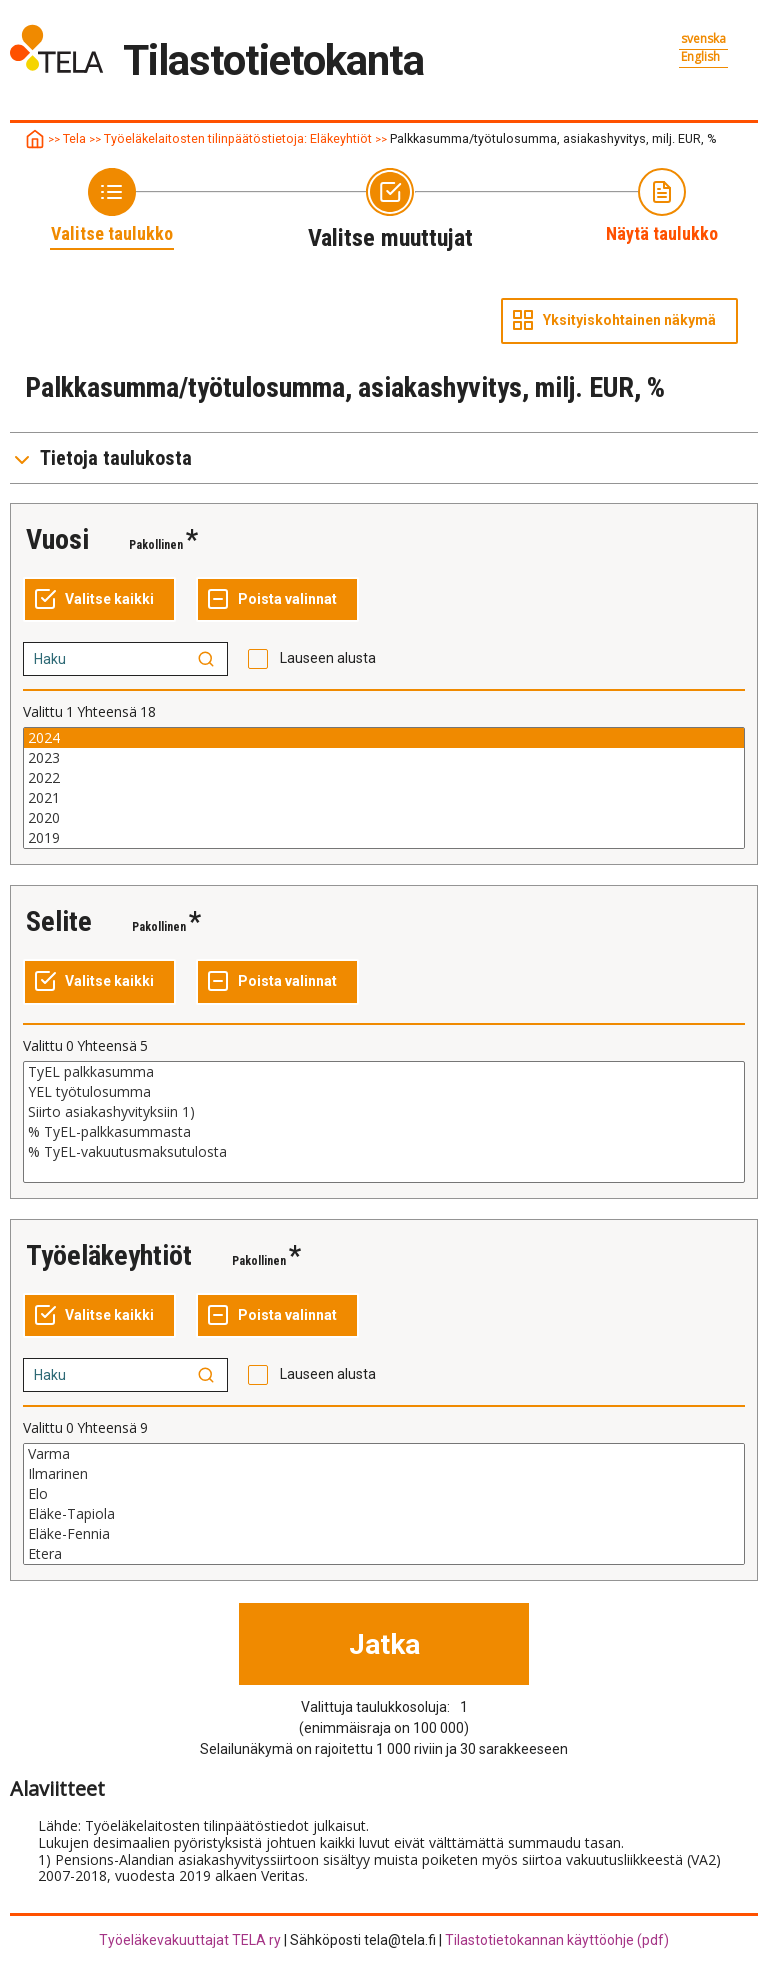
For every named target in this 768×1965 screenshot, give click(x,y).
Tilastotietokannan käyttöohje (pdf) (557, 1940)
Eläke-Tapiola (384, 1514)
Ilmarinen (384, 1474)
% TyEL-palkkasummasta (384, 1132)
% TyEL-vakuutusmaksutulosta (384, 1152)
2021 (384, 798)
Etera (384, 1554)
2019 (384, 838)
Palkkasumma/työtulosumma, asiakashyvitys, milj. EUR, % (553, 138)
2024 (384, 738)
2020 (384, 818)
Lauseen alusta (328, 658)
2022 (384, 778)
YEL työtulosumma (384, 1092)
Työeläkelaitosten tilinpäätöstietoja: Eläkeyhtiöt (238, 138)
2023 (384, 758)
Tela (74, 138)
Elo (384, 1494)
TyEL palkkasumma (384, 1072)
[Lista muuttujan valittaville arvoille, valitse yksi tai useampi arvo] (384, 788)
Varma (384, 1454)
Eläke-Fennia (384, 1534)
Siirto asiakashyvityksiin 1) (384, 1112)
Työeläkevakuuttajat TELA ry (190, 1940)
